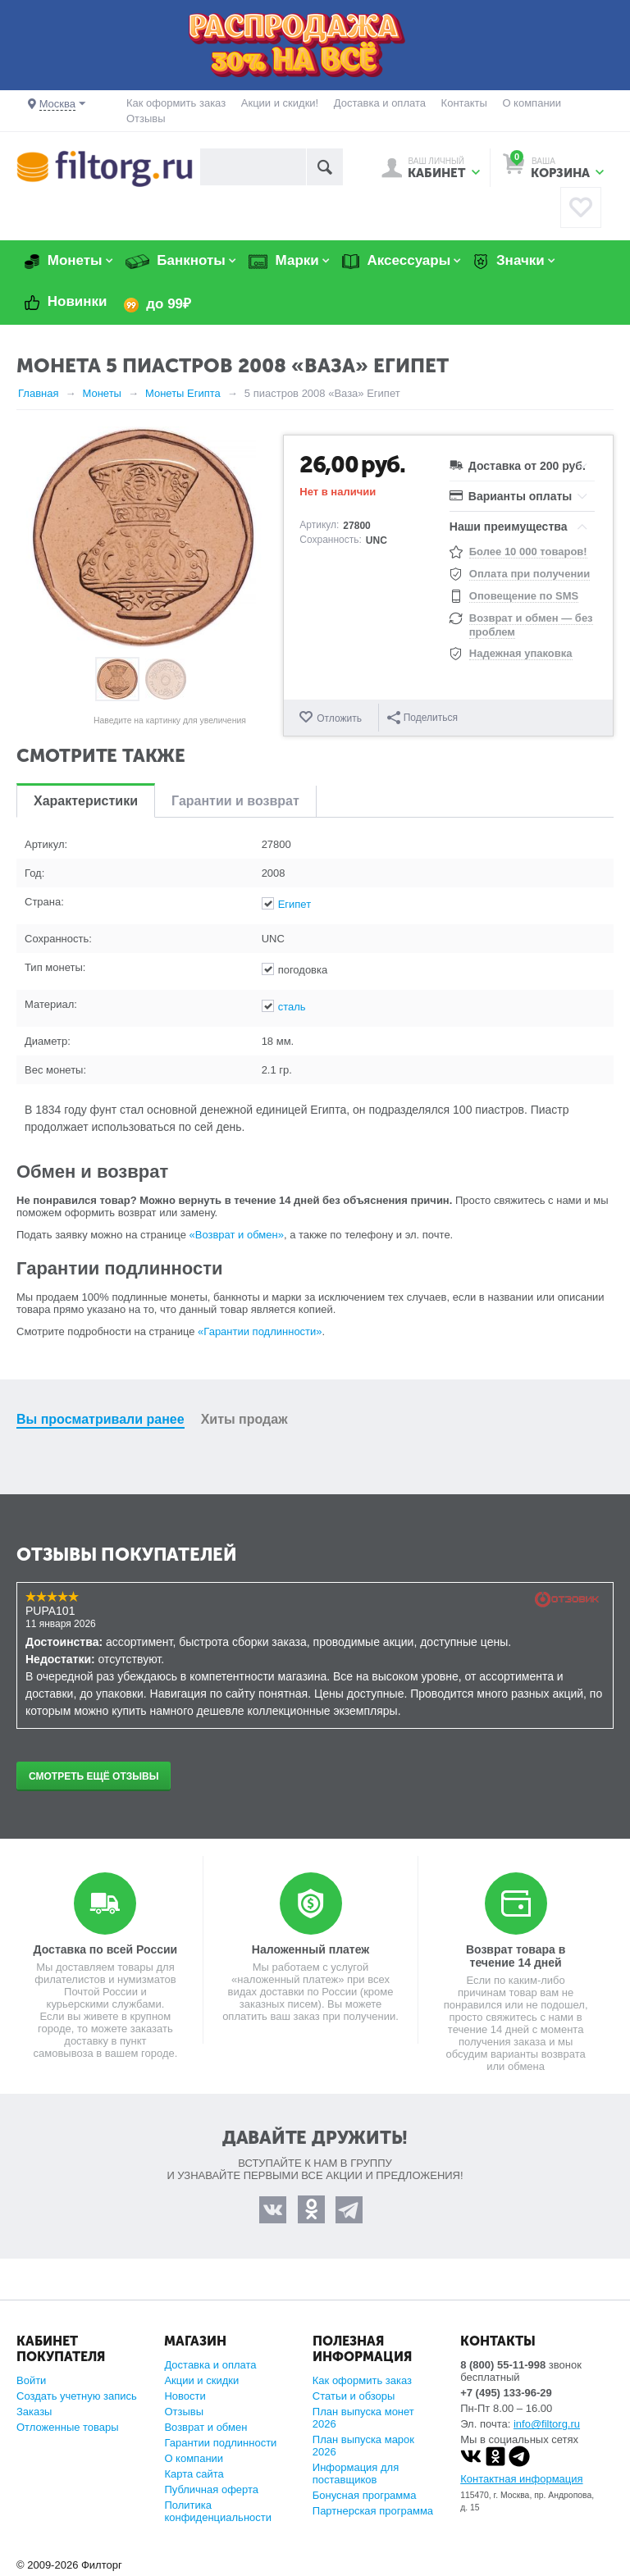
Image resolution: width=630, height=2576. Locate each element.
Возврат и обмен (205, 2427)
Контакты (464, 103)
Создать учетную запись (76, 2396)
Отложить (339, 718)
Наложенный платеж (310, 1949)
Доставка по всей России (106, 1949)
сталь (292, 1007)
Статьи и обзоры (354, 2396)
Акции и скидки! (279, 103)
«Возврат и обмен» (236, 1235)
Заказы (34, 2411)
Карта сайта (193, 2474)
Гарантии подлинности (220, 2443)
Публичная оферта (211, 2489)
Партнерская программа (373, 2511)
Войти (31, 2380)
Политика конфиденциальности (218, 2511)
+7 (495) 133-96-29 (506, 2393)
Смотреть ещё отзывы (93, 1776)
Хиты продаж (244, 1419)
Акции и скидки (201, 2380)
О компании (531, 103)
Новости (184, 2396)
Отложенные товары (67, 2427)
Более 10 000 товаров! (528, 551)
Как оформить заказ (176, 103)
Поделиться (422, 717)
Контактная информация (521, 2479)
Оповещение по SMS (523, 596)
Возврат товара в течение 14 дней (515, 1956)
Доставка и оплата (380, 103)
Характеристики (86, 801)
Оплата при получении (529, 574)
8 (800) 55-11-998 (503, 2365)
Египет (294, 904)
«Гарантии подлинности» (260, 1331)
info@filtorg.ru (547, 2424)
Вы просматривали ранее (100, 1419)
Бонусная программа (365, 2495)
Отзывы (146, 118)
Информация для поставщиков (356, 2473)
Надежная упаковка (521, 653)
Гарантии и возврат (235, 801)
